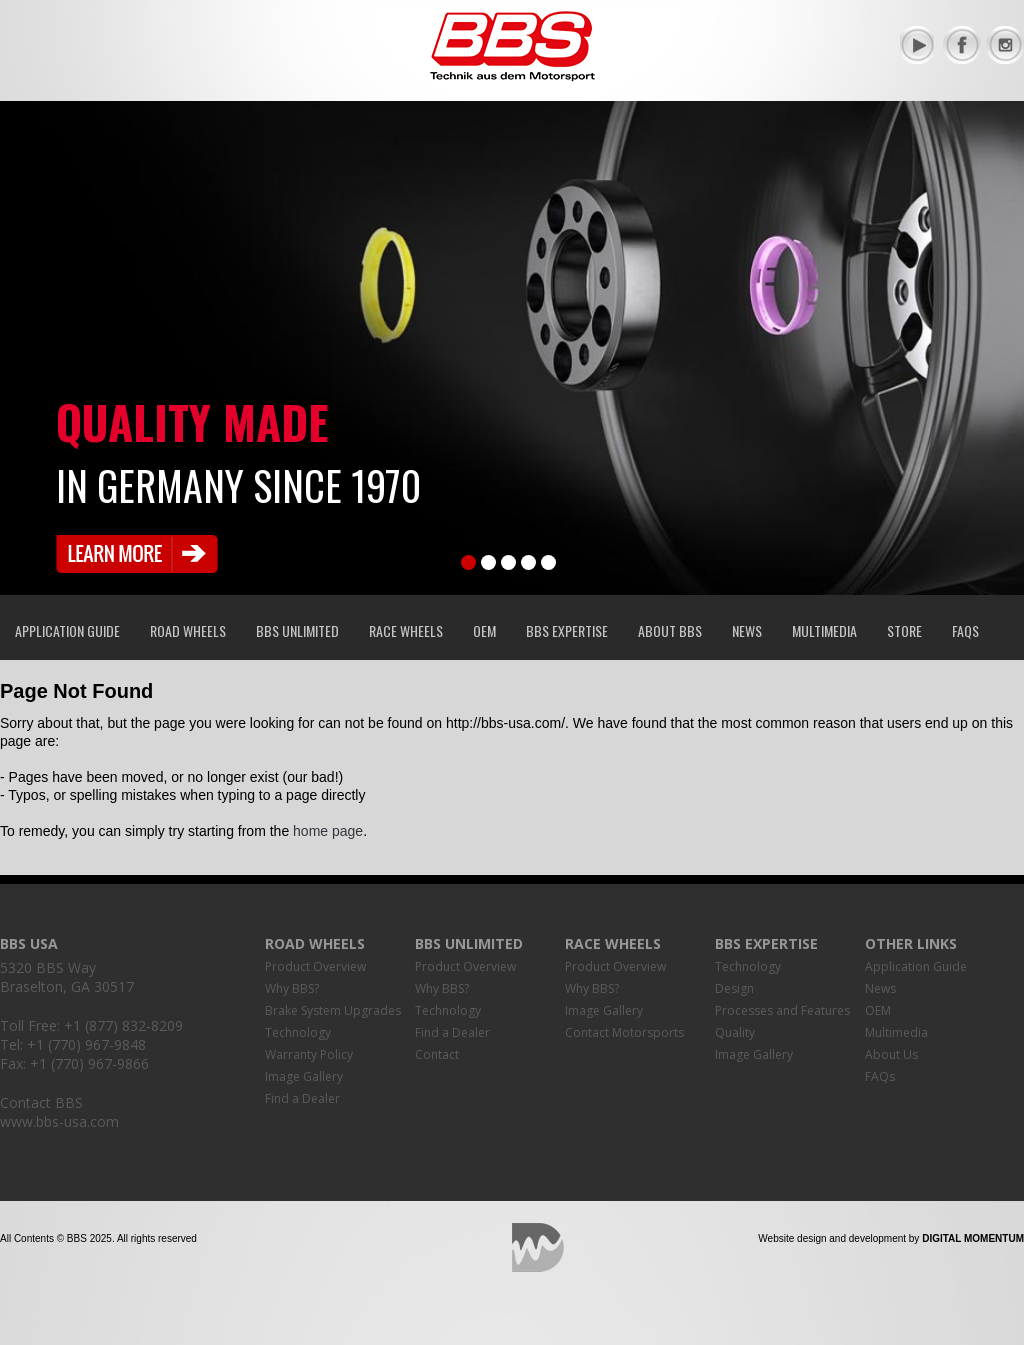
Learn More (137, 554)
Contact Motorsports (624, 1032)
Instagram (1005, 45)
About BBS (670, 630)
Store (904, 630)
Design (734, 988)
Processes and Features (782, 1010)
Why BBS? (292, 988)
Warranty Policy (309, 1054)
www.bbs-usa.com (59, 1121)
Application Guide (67, 630)
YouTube (919, 45)
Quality (735, 1032)
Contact (437, 1054)
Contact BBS (41, 1102)
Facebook (962, 45)
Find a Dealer (302, 1098)
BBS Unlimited (297, 630)
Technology (298, 1032)
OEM (484, 630)
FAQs (965, 630)
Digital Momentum (538, 1247)
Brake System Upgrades (333, 1010)
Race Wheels (406, 630)
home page (328, 831)
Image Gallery (304, 1076)
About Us (891, 1054)
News (747, 630)
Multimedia (824, 630)
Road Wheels (188, 630)
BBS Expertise (567, 630)
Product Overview (315, 966)
